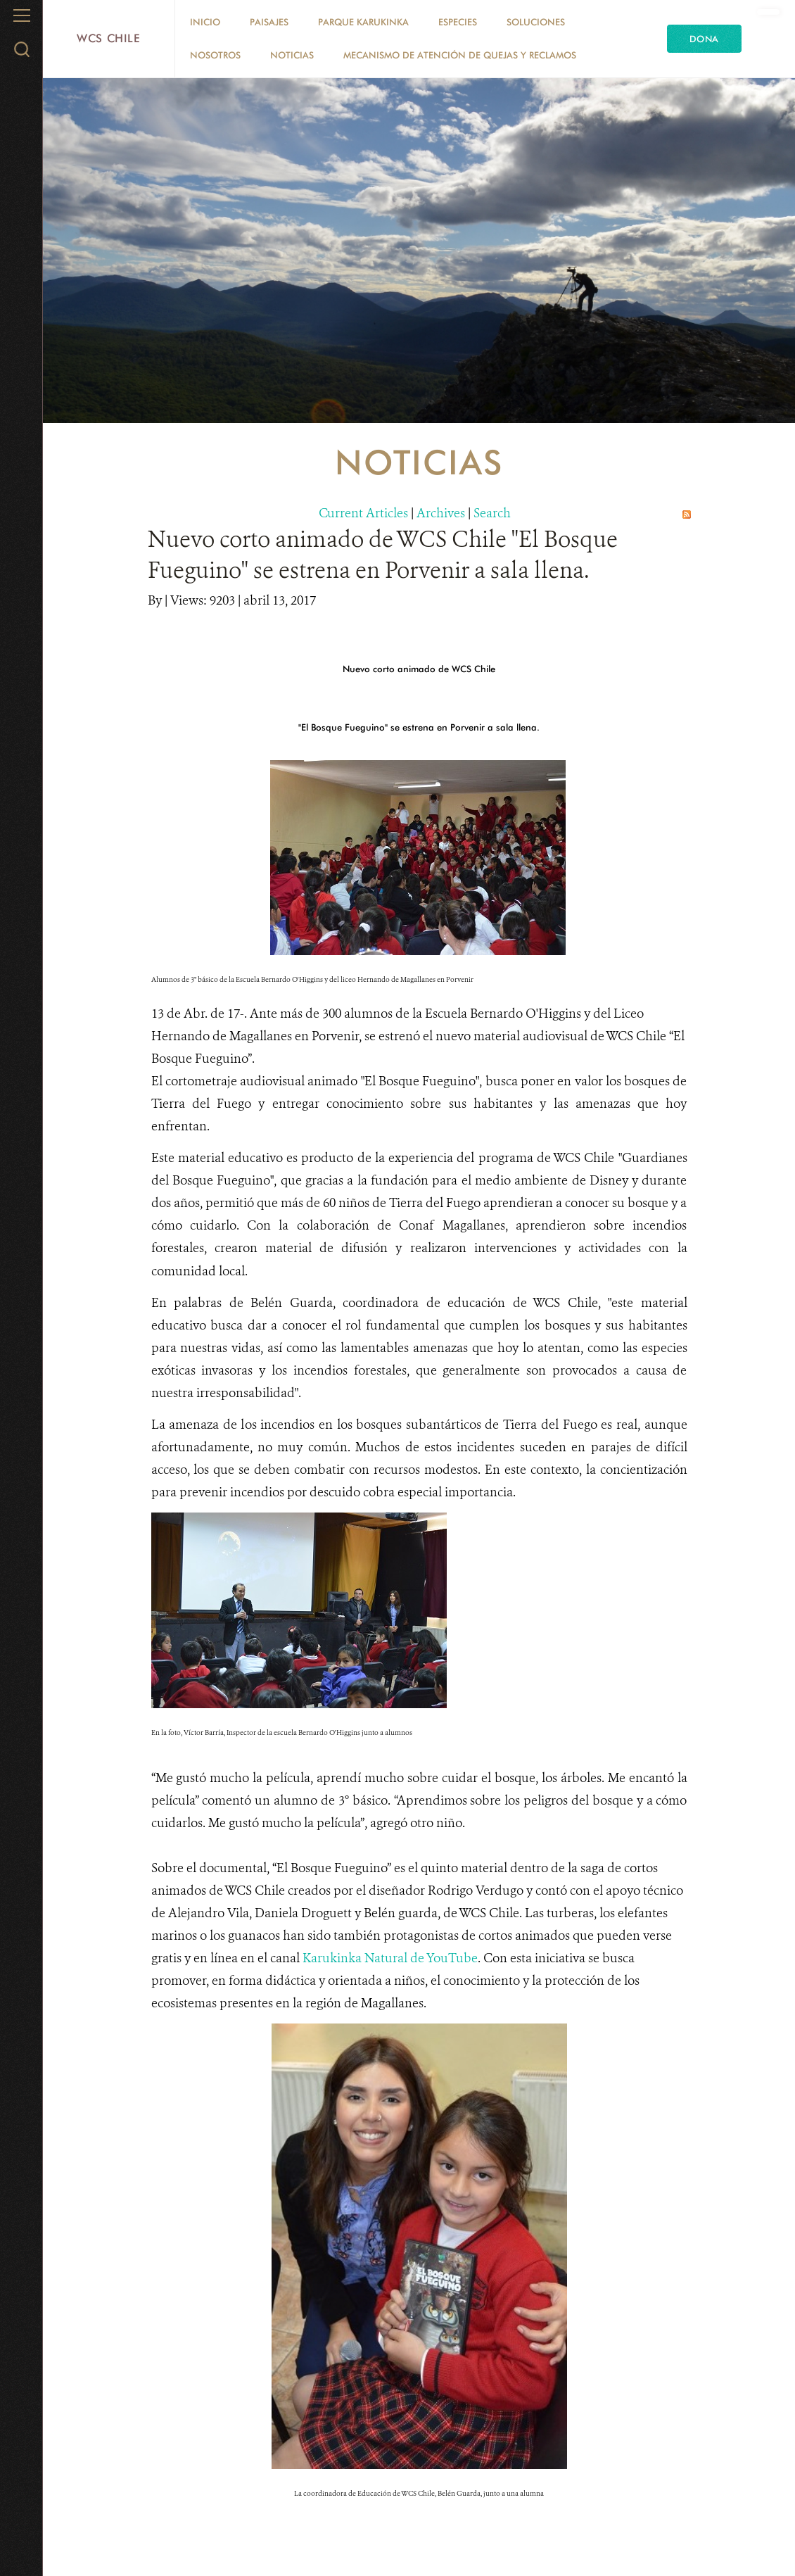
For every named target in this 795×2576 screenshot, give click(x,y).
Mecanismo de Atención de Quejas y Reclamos (459, 55)
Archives (440, 513)
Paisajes (269, 21)
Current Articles (363, 513)
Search (492, 513)
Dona (704, 38)
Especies (457, 21)
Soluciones (536, 21)
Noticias (292, 55)
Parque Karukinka (363, 21)
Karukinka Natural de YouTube (389, 1958)
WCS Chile (109, 38)
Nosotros (215, 55)
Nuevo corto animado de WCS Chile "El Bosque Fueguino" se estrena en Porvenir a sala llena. (383, 554)
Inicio (205, 21)
